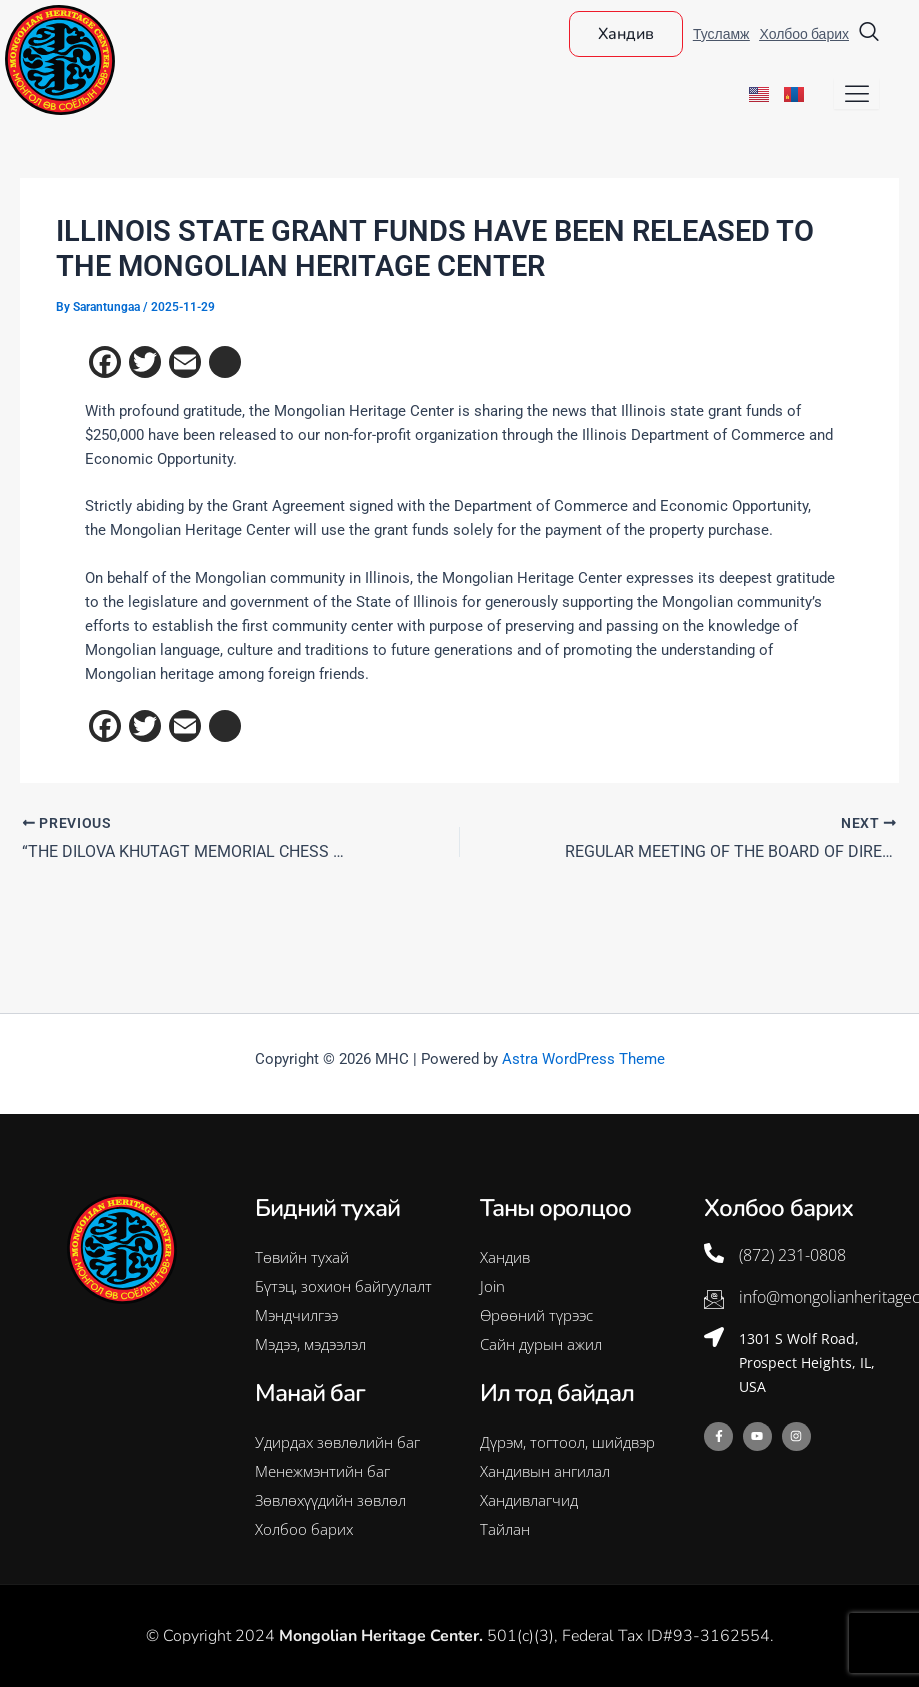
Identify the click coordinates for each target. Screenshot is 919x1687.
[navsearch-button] (869, 33)
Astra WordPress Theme (583, 1059)
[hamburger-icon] (856, 93)
